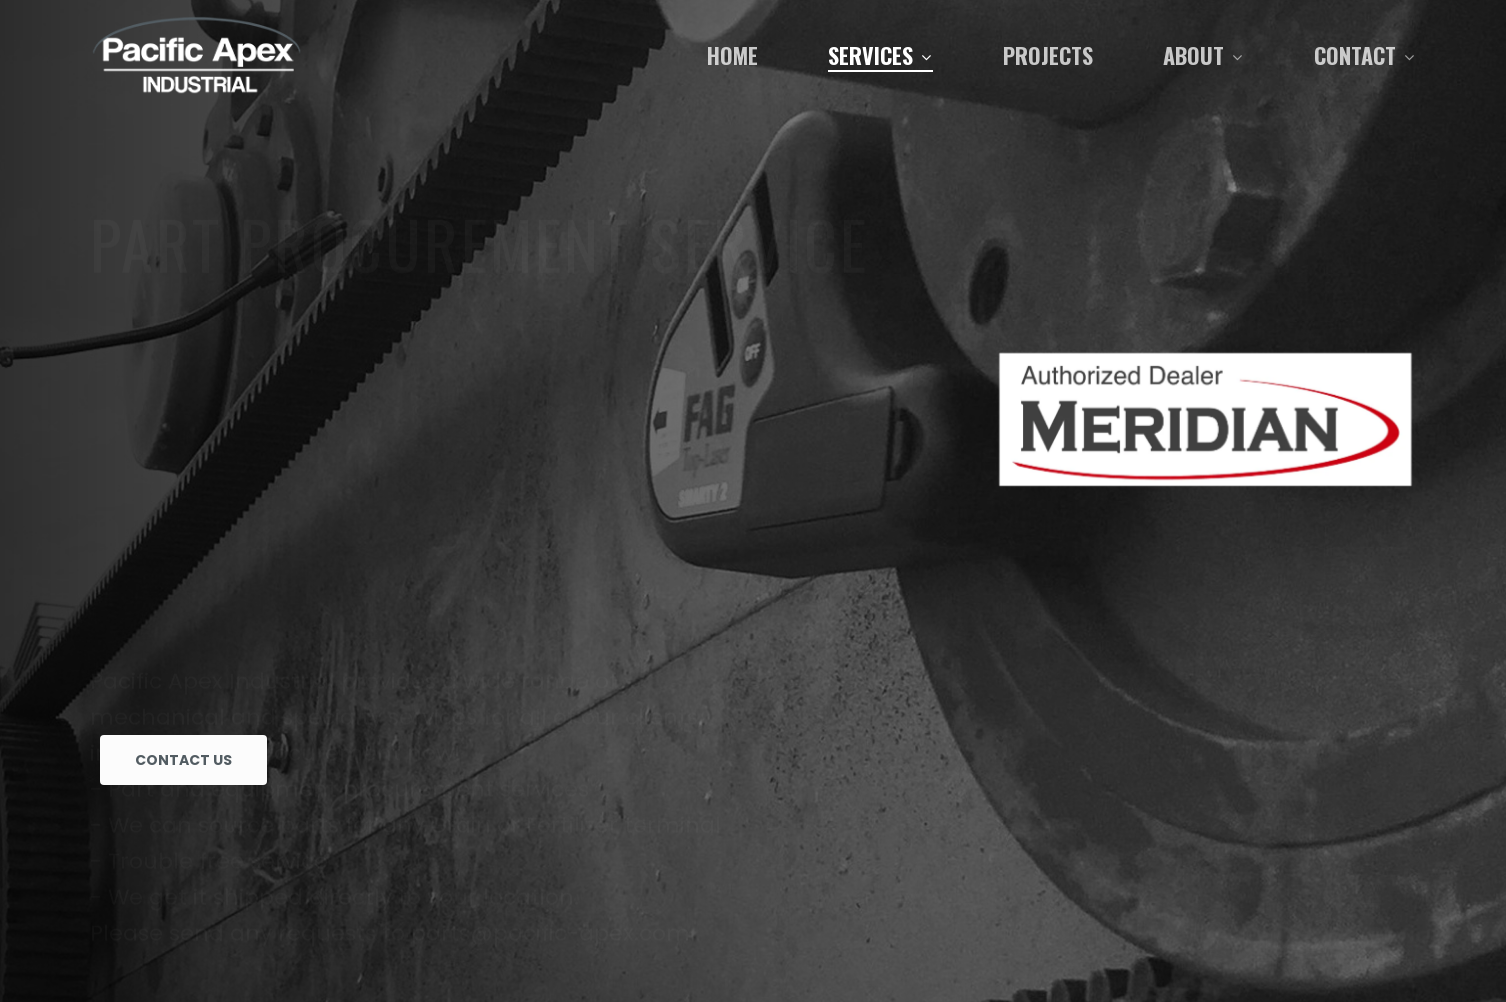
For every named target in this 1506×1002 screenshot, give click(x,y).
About (1202, 55)
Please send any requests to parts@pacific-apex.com (390, 659)
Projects (1048, 55)
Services (879, 55)
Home (732, 55)
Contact (1364, 55)
